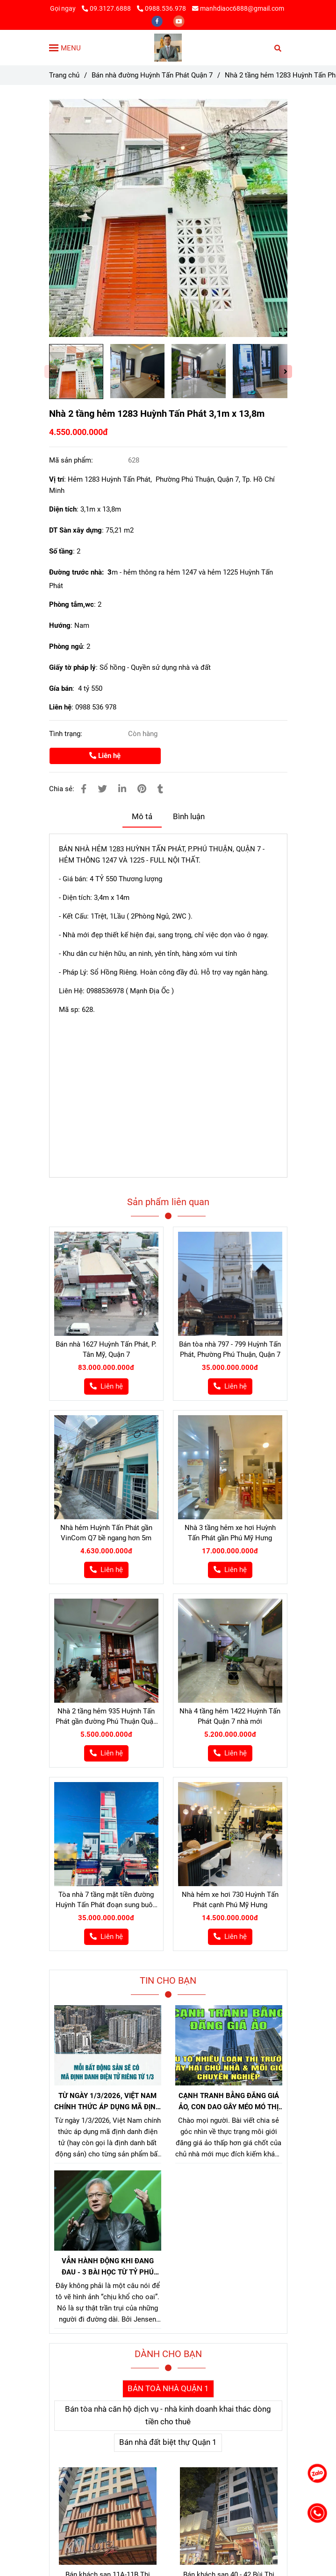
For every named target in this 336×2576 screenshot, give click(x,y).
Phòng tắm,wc (71, 604)
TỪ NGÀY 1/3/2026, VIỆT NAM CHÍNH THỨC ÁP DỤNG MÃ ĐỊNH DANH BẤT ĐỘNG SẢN (107, 2102)
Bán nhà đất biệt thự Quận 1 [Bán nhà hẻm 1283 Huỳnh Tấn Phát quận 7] (168, 2442)
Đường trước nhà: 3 (80, 572)
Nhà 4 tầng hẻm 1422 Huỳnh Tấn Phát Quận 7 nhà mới (229, 1716)
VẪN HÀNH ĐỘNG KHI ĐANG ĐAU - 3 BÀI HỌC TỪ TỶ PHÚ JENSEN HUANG (108, 2267)
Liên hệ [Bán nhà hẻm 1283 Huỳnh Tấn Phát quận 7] (105, 755)
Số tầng (61, 551)
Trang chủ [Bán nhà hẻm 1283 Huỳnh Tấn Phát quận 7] (64, 75)
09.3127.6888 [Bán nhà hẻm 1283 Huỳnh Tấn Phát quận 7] (107, 8)
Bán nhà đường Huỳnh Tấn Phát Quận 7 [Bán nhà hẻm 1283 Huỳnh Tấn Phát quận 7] (152, 75)
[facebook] (158, 20)
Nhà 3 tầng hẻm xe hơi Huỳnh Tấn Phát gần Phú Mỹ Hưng (230, 1532)
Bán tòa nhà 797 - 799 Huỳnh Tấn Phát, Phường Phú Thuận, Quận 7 (230, 1349)
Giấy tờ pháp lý (72, 667)
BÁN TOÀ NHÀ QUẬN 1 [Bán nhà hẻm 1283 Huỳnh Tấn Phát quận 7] (168, 2388)
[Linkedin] (122, 789)
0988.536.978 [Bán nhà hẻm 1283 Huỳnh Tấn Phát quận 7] (161, 8)
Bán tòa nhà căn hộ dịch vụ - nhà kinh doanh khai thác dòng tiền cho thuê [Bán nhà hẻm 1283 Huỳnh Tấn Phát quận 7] (168, 2415)
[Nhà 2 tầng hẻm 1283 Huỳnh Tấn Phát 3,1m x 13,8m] (168, 48)
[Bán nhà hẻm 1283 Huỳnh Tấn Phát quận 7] (168, 218)
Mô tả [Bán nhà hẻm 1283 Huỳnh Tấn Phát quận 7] (142, 816)
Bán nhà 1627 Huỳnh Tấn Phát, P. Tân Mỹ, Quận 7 (106, 1349)
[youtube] (179, 20)
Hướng (60, 625)
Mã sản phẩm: (72, 460)
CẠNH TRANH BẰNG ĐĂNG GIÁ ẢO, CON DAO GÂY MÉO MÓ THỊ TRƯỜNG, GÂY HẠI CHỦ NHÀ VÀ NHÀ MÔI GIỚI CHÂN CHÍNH (228, 2102)
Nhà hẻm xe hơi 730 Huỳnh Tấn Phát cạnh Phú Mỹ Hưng (230, 1899)
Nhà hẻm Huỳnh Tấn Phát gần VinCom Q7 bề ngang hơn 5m (106, 1532)
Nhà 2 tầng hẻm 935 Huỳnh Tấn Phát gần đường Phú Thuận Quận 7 (106, 1717)
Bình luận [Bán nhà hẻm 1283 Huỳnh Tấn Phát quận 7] (189, 816)
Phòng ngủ (66, 646)
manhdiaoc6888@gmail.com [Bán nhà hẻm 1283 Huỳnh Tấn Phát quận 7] (238, 8)
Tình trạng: (66, 734)
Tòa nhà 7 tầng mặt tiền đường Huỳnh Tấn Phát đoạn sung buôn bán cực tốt (106, 1900)
